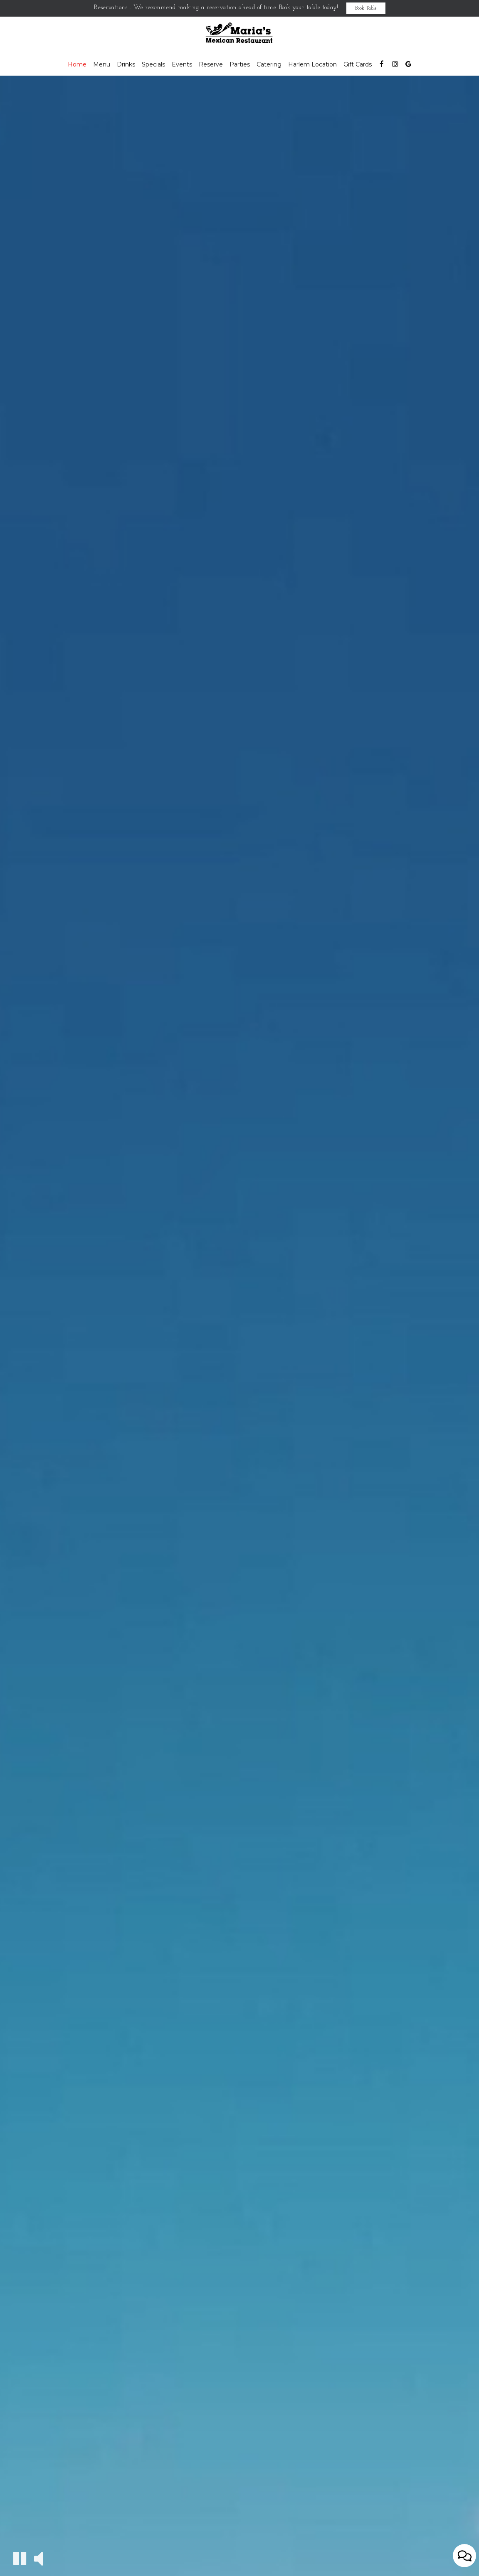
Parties (240, 64)
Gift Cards (357, 64)
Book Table (366, 8)
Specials (153, 64)
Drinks (126, 64)
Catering (269, 64)
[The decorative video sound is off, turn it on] (38, 2558)
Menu (101, 64)
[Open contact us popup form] (464, 2555)
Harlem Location (312, 64)
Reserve (211, 64)
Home (77, 64)
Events (182, 64)
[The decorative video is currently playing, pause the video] (19, 2558)
